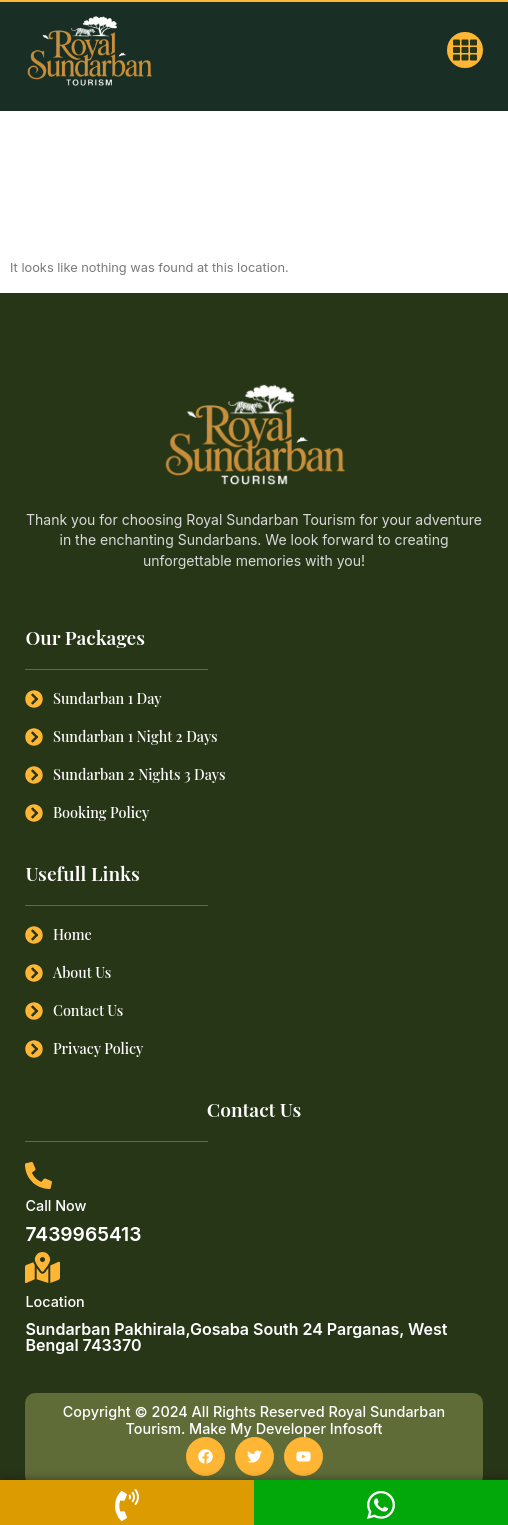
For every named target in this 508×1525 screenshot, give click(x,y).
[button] (465, 50)
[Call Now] (38, 1175)
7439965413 (83, 1234)
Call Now (55, 1205)
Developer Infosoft (319, 1428)
